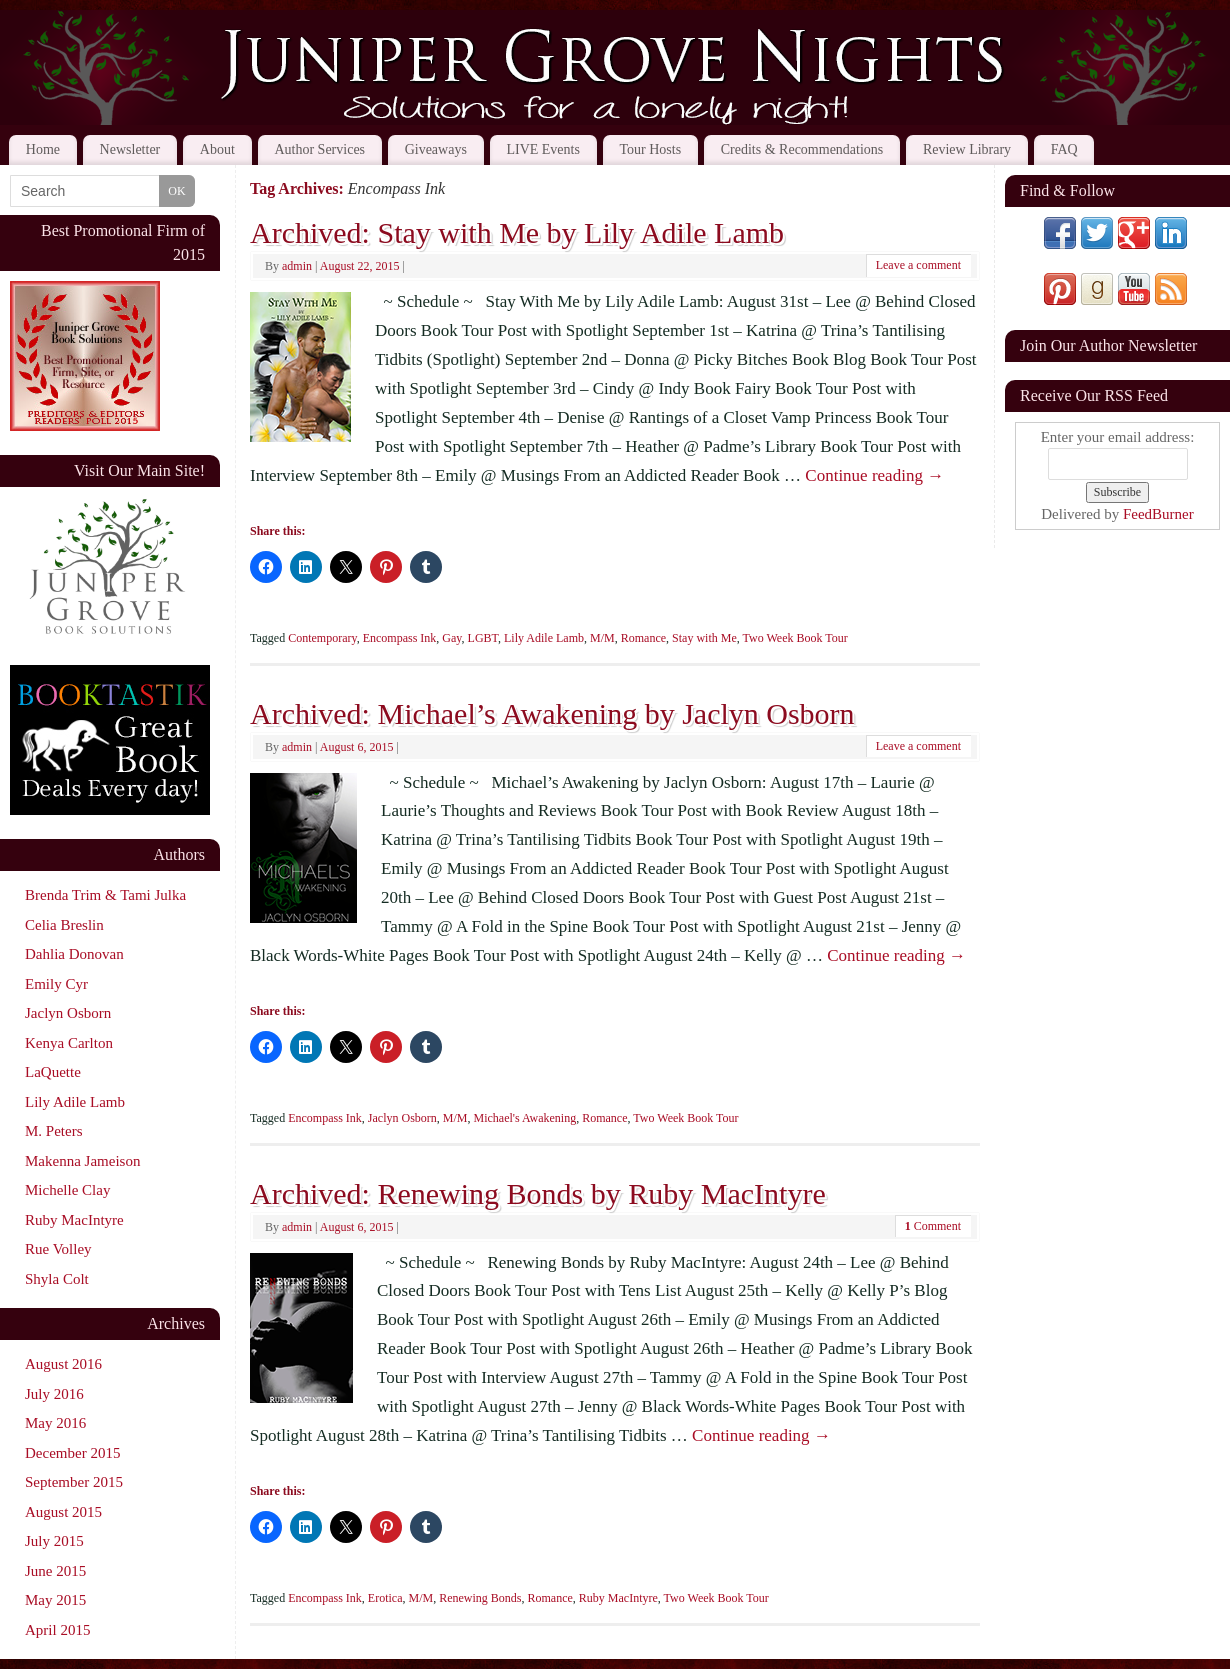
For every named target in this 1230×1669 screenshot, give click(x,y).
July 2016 (54, 1394)
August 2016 (63, 1364)
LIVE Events (542, 149)
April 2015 (57, 1630)
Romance (643, 638)
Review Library (967, 149)
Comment (933, 1226)
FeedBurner (1158, 514)
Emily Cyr (56, 984)
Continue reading (874, 475)
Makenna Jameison (82, 1161)
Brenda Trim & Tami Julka (105, 895)
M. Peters (54, 1131)
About (217, 149)
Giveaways (436, 149)
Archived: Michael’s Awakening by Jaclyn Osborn (552, 713)
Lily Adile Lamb (544, 638)
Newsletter (130, 149)
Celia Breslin (64, 925)
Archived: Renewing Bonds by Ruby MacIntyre (538, 1193)
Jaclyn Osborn (402, 1118)
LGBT (483, 638)
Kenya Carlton (69, 1043)
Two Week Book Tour (795, 638)
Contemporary (322, 638)
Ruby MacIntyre (618, 1598)
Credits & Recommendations (802, 149)
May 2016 (55, 1423)
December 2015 (72, 1453)
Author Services (319, 149)
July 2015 (54, 1541)
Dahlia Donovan (74, 954)
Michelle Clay (67, 1190)
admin (297, 266)
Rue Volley (58, 1249)
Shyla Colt (57, 1279)
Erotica (385, 1598)
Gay (451, 638)
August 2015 (63, 1512)
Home (43, 149)
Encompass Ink (400, 638)
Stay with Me (704, 638)
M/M (602, 638)
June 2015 (55, 1571)
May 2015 (55, 1600)
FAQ (1064, 149)
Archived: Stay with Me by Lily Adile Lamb (517, 232)
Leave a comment (918, 265)
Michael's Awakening (525, 1118)
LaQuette (53, 1072)
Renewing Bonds (480, 1598)
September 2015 (74, 1482)
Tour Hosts (651, 149)
